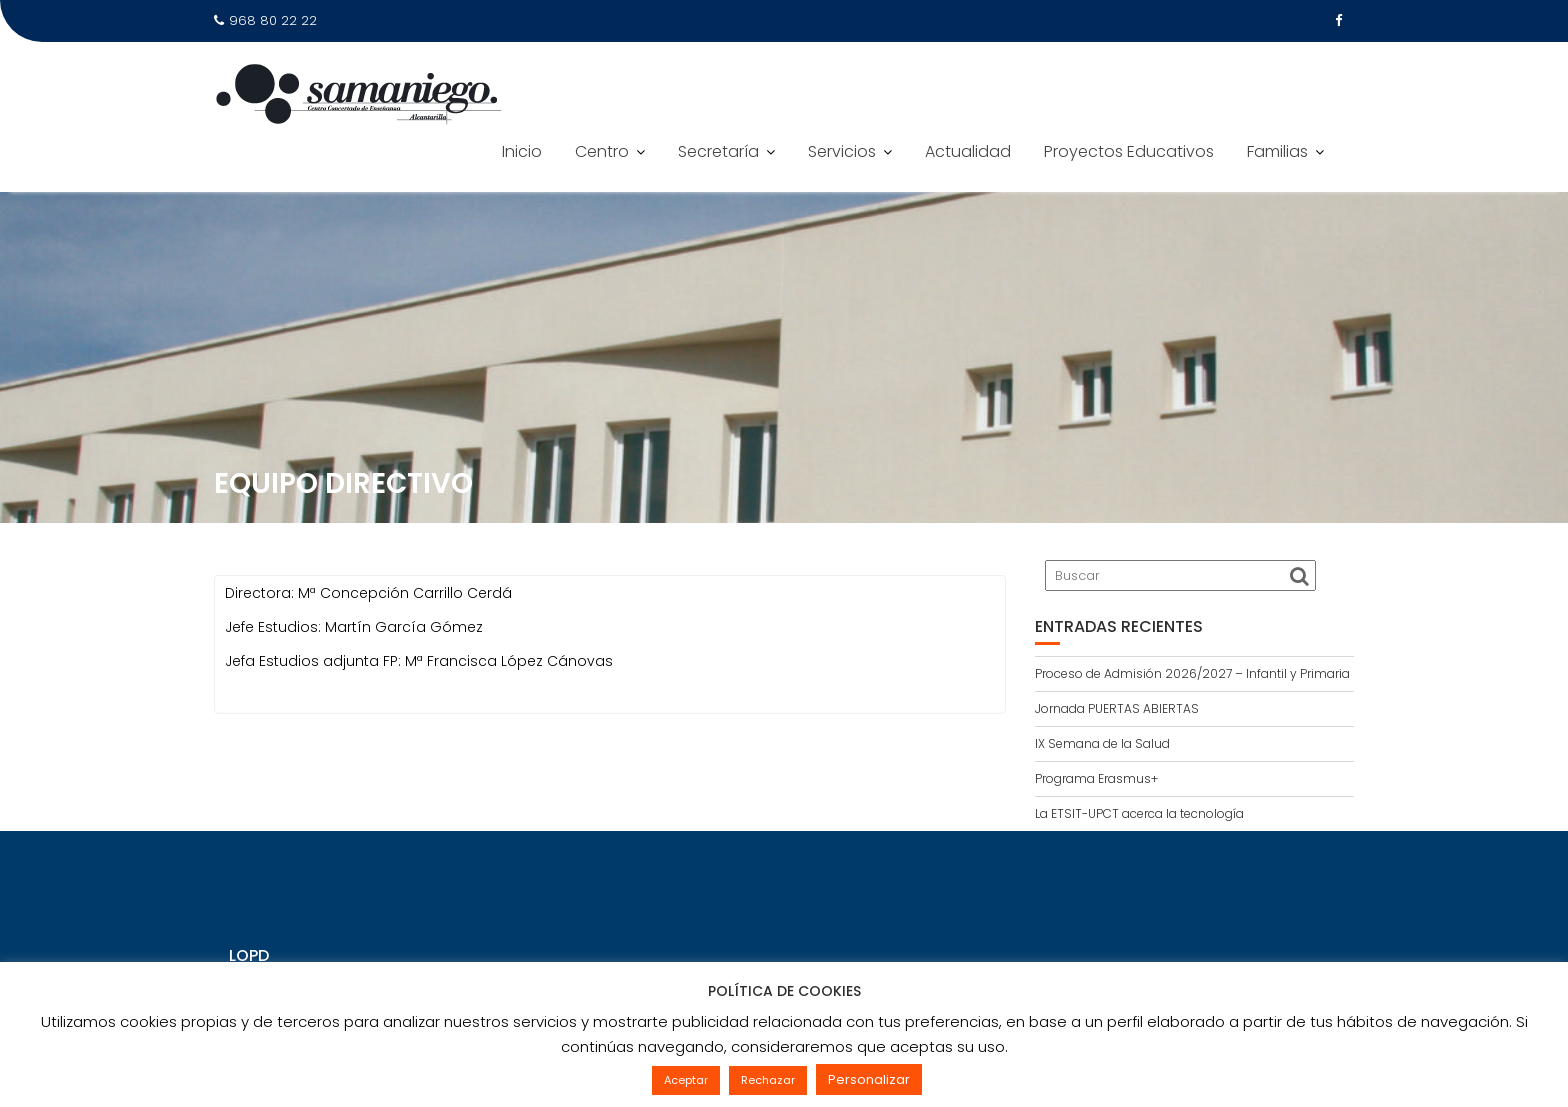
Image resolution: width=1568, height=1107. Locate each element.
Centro (602, 151)
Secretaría (718, 151)
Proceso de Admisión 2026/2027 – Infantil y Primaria (1192, 673)
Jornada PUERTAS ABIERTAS (1117, 708)
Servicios (842, 151)
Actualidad (968, 151)
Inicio (522, 151)
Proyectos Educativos (1129, 151)
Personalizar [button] (869, 1079)
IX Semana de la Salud (1102, 743)
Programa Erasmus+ (1096, 778)
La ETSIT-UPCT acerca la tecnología (1139, 813)
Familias (1277, 151)
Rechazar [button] (768, 1080)
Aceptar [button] (686, 1080)
